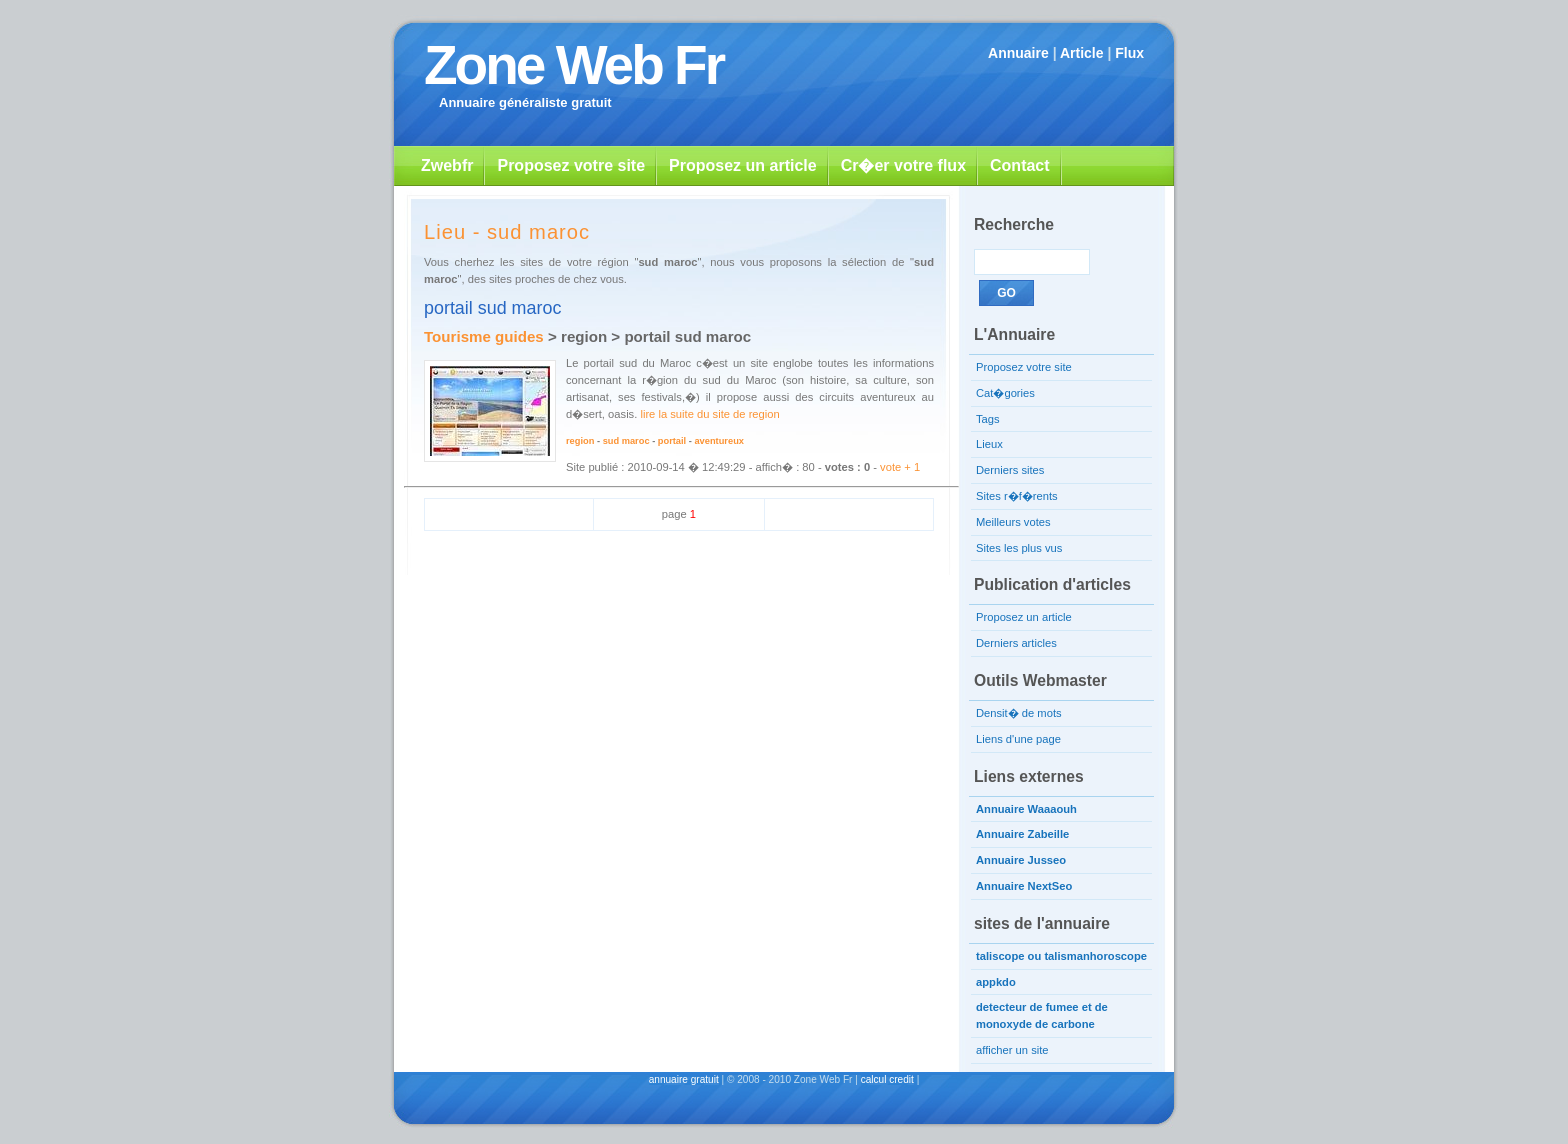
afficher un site (1012, 1050)
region (580, 441)
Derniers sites (1010, 470)
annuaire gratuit (684, 1079)
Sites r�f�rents (1017, 496)
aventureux (719, 441)
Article (1082, 53)
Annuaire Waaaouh (1026, 809)
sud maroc (626, 441)
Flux (1129, 53)
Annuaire (1018, 53)
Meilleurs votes (1013, 522)
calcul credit (887, 1079)
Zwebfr (447, 165)
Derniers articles (1016, 643)
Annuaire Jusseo (1021, 860)
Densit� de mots (1019, 713)
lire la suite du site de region (709, 414)
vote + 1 (900, 467)
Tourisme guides (484, 336)
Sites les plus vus (1019, 548)
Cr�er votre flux (903, 165)
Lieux (989, 444)
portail (672, 441)
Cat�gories (1005, 393)
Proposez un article (743, 165)
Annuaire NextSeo (1024, 886)
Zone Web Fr (573, 65)
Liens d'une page (1018, 739)
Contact (1020, 165)
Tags (988, 419)
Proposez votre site (571, 165)
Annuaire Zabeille (1022, 834)
